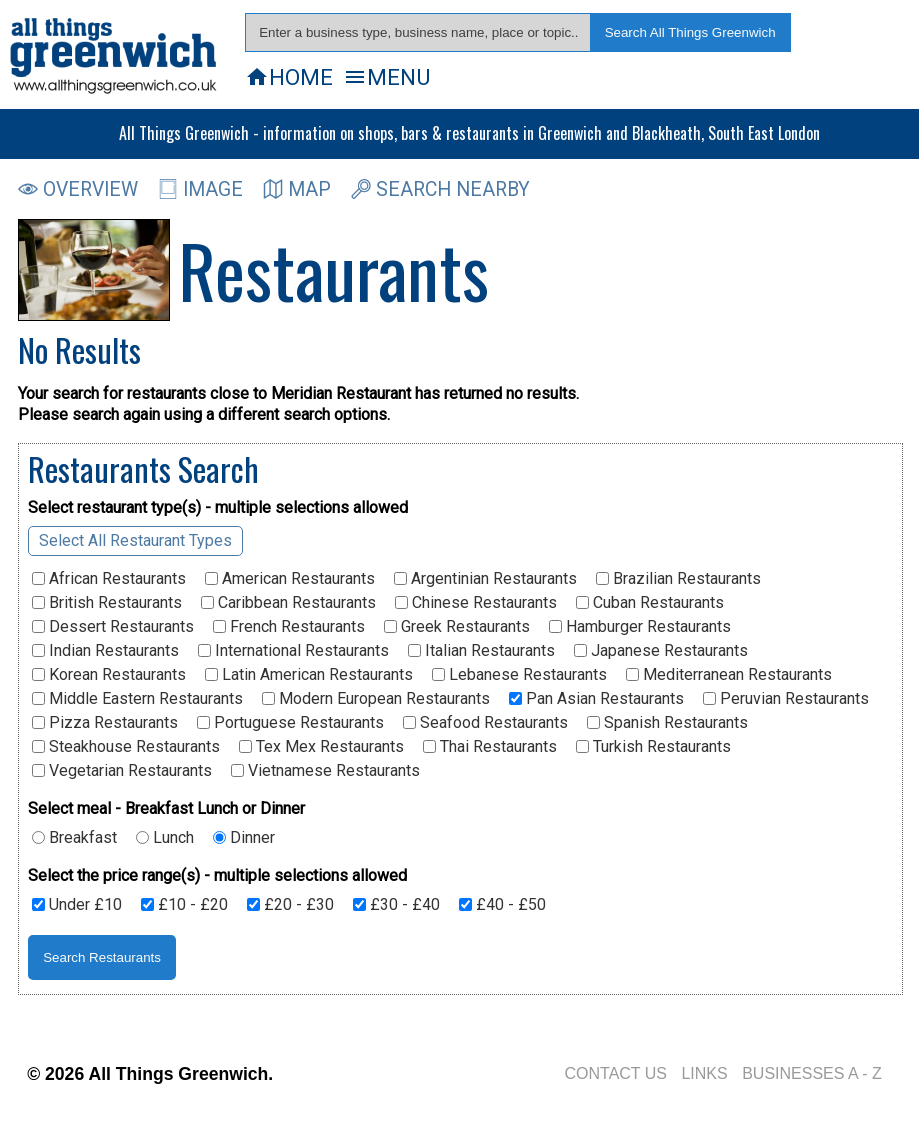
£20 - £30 (290, 905)
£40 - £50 (502, 905)
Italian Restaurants (481, 651)
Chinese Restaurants (476, 603)
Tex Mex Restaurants (321, 747)
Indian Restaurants (105, 651)
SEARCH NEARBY (440, 189)
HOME (289, 77)
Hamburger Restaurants (640, 627)
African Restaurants (109, 579)
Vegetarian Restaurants (122, 771)
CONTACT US (615, 1073)
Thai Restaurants (490, 747)
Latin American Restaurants (309, 675)
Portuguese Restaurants (290, 723)
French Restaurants (289, 627)
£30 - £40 (396, 905)
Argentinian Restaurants (485, 579)
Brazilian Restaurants (678, 579)
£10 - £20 (184, 905)
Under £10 (77, 905)
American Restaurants (290, 579)
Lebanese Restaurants (519, 675)
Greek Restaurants (457, 627)
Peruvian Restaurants (786, 699)
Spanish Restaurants (667, 723)
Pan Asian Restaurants (596, 699)
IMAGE (200, 189)
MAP (297, 189)
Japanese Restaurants (661, 651)
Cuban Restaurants (650, 603)
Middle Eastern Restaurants (137, 699)
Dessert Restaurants (113, 627)
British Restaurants (107, 603)
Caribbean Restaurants (288, 603)
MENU (386, 77)
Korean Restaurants (109, 675)
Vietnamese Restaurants (325, 771)
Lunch (165, 838)
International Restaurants (293, 651)
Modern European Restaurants (376, 699)
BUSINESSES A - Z (812, 1073)
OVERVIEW (78, 189)
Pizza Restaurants (105, 723)
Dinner (244, 838)
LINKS (704, 1073)
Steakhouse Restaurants (126, 747)
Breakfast (74, 838)
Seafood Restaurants (485, 723)
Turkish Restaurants (653, 747)
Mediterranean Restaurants (729, 675)
